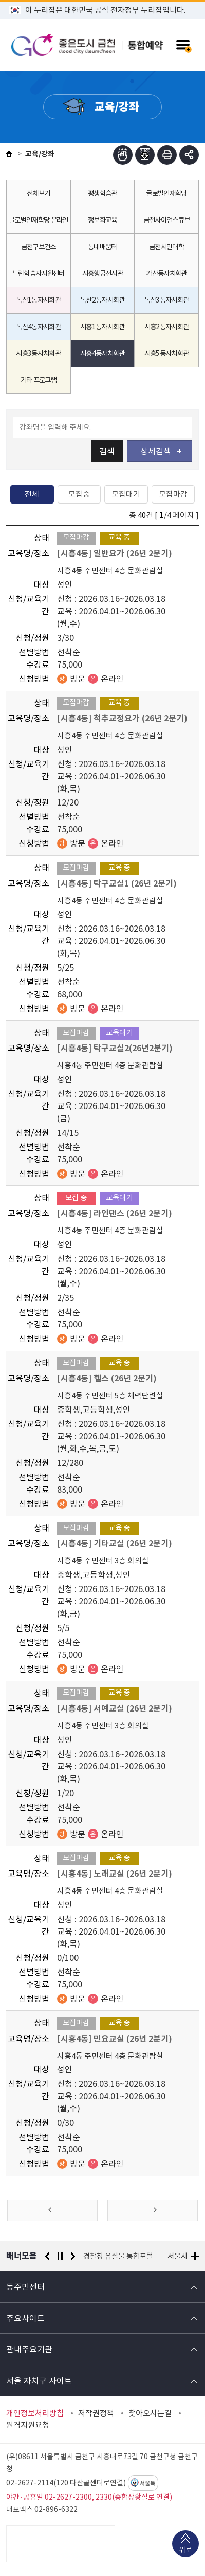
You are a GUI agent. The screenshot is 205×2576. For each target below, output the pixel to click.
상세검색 (160, 451)
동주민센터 (25, 2287)
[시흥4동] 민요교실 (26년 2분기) (114, 2039)
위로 (185, 2551)
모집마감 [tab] (173, 494)
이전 (47, 2256)
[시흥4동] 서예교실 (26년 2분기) (114, 1708)
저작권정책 (96, 2413)
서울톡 (147, 2483)
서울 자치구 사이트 (39, 2381)
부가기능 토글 (189, 155)
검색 (107, 451)
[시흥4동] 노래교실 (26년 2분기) (114, 1873)
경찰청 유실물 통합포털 (118, 2256)
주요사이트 (25, 2318)
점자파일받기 (145, 155)
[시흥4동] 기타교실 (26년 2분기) (114, 1543)
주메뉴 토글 (183, 45)
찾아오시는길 (150, 2413)
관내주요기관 (29, 2349)
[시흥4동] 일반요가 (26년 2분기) (114, 553)
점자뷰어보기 (123, 155)
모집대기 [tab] (125, 494)
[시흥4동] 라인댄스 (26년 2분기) (114, 1213)
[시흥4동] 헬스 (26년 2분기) (107, 1378)
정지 (60, 2256)
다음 (73, 2256)
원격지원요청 (27, 2425)
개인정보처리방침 (35, 2413)
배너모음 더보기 (195, 2256)
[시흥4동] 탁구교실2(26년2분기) (115, 1048)
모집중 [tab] (79, 494)
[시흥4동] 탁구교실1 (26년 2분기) (117, 883)
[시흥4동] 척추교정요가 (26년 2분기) (122, 718)
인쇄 (167, 155)
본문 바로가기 (102, 0)
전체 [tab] (32, 494)
